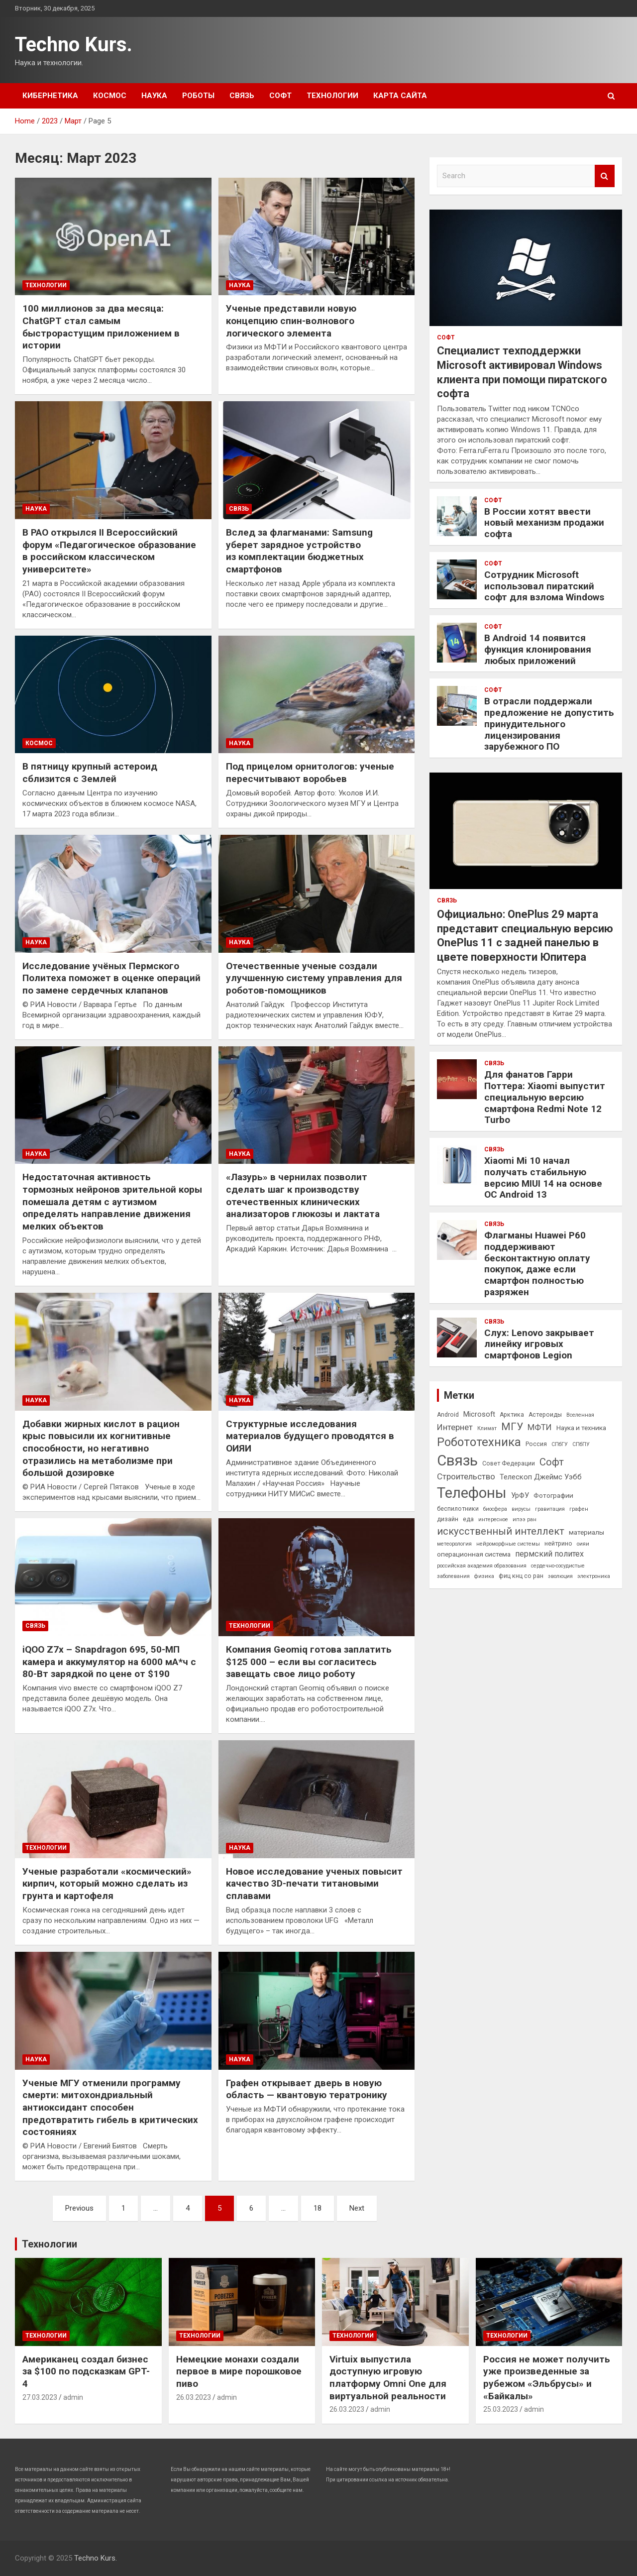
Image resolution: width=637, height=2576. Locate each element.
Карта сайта (400, 95)
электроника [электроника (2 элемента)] (593, 1576)
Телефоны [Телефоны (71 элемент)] (472, 1492)
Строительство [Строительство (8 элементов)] (466, 1476)
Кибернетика (50, 95)
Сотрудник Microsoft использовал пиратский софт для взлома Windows (544, 586)
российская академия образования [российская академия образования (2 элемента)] (482, 1566)
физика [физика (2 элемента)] (484, 1576)
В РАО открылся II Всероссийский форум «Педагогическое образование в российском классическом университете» (109, 551)
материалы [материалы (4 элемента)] (586, 1532)
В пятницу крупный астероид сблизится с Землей (89, 772)
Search (605, 176)
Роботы (198, 95)
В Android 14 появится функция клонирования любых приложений (537, 649)
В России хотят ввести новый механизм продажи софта (544, 523)
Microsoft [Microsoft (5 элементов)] (479, 1414)
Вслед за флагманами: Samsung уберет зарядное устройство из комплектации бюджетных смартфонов (299, 551)
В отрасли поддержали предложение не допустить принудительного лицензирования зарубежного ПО (549, 723)
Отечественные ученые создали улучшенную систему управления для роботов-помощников (314, 978)
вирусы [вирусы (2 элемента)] (521, 1509)
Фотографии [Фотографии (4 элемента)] (553, 1495)
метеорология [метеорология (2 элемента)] (454, 1544)
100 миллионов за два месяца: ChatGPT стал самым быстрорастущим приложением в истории (101, 327)
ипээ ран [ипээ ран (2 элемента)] (524, 1519)
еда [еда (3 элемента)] (468, 1519)
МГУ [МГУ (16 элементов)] (512, 1427)
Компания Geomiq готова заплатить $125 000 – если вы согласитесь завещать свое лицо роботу (309, 1662)
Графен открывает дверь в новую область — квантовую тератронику (306, 2089)
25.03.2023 (500, 2409)
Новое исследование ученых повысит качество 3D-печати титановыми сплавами (314, 1884)
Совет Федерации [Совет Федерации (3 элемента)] (508, 1463)
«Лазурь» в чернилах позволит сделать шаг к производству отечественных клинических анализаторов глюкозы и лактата (303, 1195)
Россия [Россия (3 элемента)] (536, 1444)
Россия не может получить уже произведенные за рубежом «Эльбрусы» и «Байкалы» (546, 2377)
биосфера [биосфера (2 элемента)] (495, 1509)
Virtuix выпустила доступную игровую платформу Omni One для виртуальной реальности (387, 2377)
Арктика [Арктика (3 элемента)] (512, 1414)
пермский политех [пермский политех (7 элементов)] (549, 1554)
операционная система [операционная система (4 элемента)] (474, 1554)
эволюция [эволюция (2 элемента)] (560, 1576)
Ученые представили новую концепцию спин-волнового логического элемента (291, 320)
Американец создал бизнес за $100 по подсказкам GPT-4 (86, 2371)
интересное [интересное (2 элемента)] (493, 1519)
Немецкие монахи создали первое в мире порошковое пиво (239, 2371)
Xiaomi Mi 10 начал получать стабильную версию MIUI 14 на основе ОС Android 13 (543, 1177)
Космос (109, 95)
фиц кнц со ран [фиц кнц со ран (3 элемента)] (521, 1575)
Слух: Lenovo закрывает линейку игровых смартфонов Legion (539, 1344)
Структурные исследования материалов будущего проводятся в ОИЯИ (310, 1436)
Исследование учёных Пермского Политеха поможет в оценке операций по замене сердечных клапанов (111, 978)
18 (317, 2208)
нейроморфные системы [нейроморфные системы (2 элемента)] (508, 1544)
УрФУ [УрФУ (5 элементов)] (520, 1495)
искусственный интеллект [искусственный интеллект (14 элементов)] (500, 1531)
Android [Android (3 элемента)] (448, 1414)
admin (73, 2397)
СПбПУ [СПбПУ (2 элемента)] (581, 1444)
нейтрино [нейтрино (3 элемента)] (558, 1543)
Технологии (332, 95)
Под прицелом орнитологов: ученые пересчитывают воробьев (310, 772)
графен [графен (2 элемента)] (578, 1509)
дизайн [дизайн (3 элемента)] (447, 1519)
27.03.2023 (39, 2397)
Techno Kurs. (73, 44)
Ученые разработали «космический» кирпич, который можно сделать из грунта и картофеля (107, 1884)
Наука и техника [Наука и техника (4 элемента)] (581, 1428)
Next (356, 2208)
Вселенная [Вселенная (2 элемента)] (580, 1415)
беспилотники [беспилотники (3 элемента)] (458, 1508)
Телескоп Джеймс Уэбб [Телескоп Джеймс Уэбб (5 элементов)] (541, 1476)
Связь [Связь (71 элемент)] (457, 1460)
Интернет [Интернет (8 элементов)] (455, 1427)
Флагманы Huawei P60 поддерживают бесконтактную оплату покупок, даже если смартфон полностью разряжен (537, 1264)
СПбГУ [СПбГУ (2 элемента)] (559, 1444)
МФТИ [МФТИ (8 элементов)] (540, 1427)
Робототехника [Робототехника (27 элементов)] (479, 1442)
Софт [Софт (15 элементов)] (551, 1462)
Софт (280, 95)
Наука (154, 95)
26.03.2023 (193, 2397)
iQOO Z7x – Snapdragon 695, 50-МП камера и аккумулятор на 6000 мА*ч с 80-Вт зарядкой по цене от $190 (109, 1662)
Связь (241, 95)
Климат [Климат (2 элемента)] (487, 1428)
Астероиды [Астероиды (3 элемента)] (545, 1414)
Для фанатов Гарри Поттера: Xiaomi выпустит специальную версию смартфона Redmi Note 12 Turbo (544, 1097)
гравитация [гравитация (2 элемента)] (550, 1509)
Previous (79, 2208)
